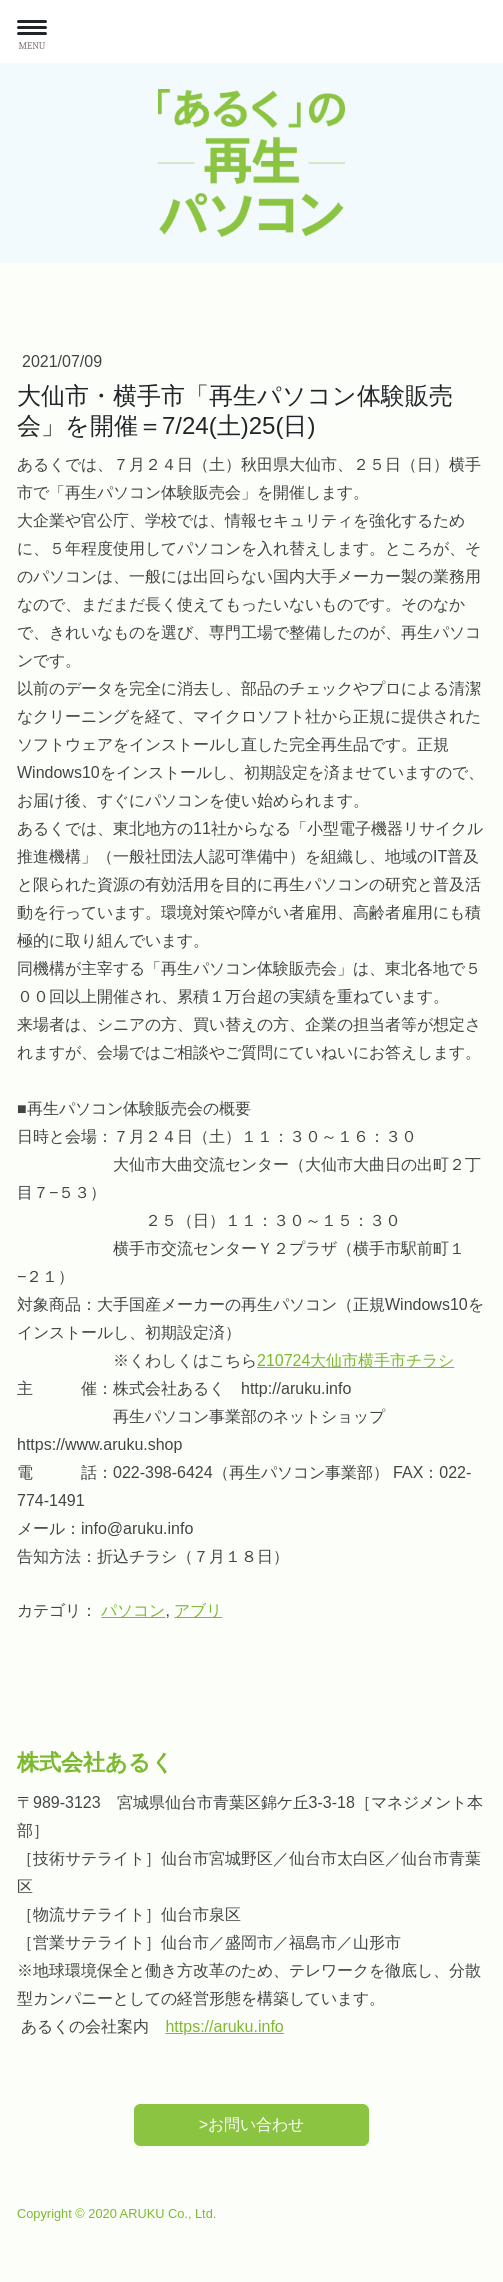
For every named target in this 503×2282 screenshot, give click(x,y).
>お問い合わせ (251, 2124)
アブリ (198, 1610)
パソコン (133, 1610)
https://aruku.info (224, 2026)
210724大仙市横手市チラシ (355, 1360)
